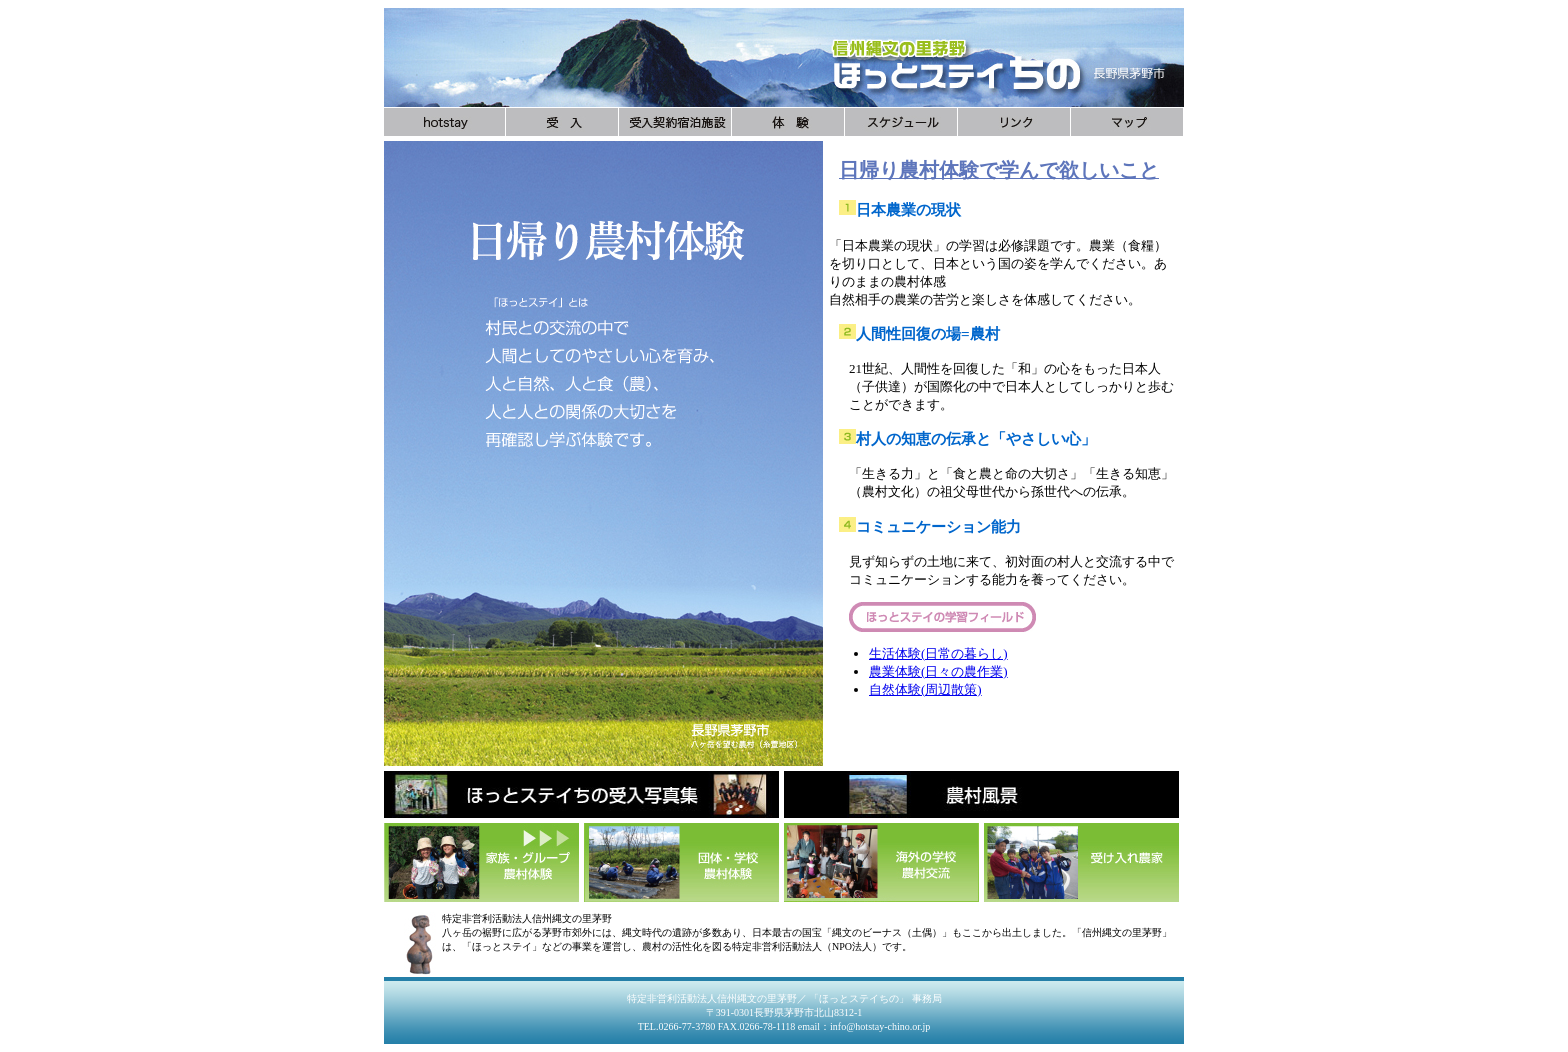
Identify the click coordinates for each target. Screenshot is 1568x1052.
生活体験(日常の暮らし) (938, 653)
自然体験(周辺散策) (925, 689)
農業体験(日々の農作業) (938, 671)
